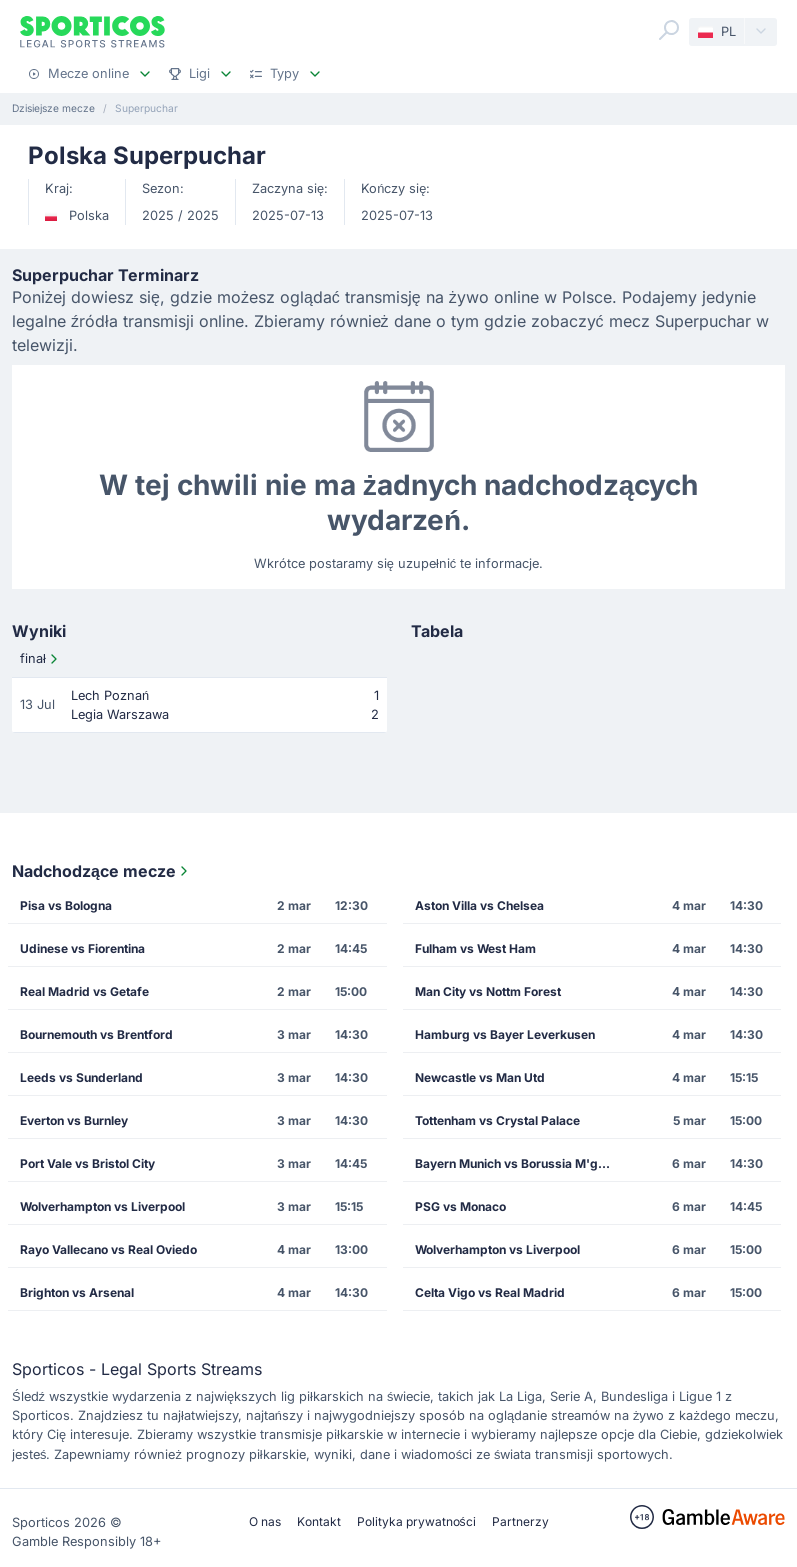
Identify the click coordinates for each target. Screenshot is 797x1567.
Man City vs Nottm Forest (488, 991)
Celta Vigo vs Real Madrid (490, 1292)
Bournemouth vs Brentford (96, 1034)
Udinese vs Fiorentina (82, 948)
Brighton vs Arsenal (77, 1292)
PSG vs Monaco (460, 1206)
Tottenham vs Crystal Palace (497, 1120)
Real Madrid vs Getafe (84, 991)
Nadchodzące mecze (102, 871)
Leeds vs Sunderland (81, 1077)
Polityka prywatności (416, 1521)
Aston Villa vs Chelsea (479, 905)
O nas (265, 1521)
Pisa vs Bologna (66, 905)
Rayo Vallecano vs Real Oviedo (108, 1249)
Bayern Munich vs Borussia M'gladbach (519, 1163)
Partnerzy (520, 1521)
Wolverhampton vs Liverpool (102, 1206)
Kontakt (319, 1521)
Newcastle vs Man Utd (480, 1077)
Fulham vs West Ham (475, 948)
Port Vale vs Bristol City (87, 1163)
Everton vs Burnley (74, 1120)
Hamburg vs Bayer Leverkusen (505, 1034)
